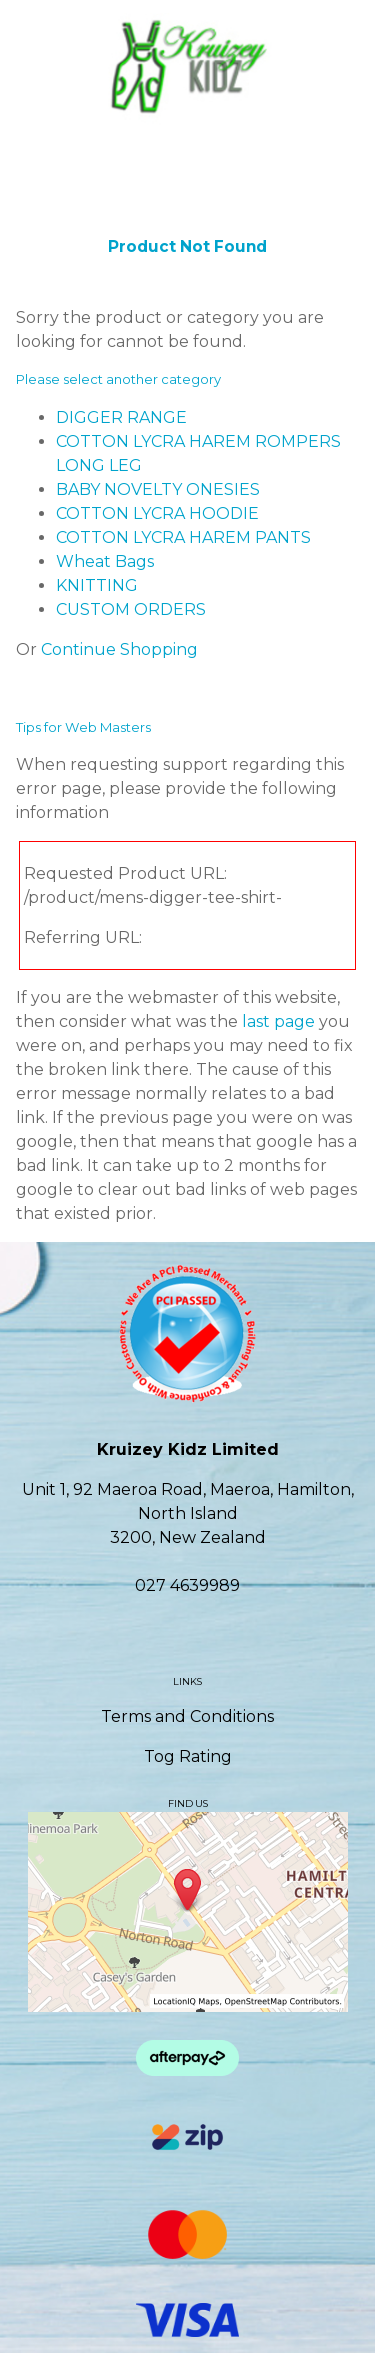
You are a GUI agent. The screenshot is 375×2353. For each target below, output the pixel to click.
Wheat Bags (105, 561)
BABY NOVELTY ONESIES (158, 489)
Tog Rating (188, 1756)
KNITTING (97, 585)
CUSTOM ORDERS (131, 609)
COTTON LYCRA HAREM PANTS (183, 537)
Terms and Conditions (187, 1716)
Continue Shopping (119, 649)
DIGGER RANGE (121, 417)
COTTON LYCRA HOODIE (157, 513)
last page (278, 1021)
